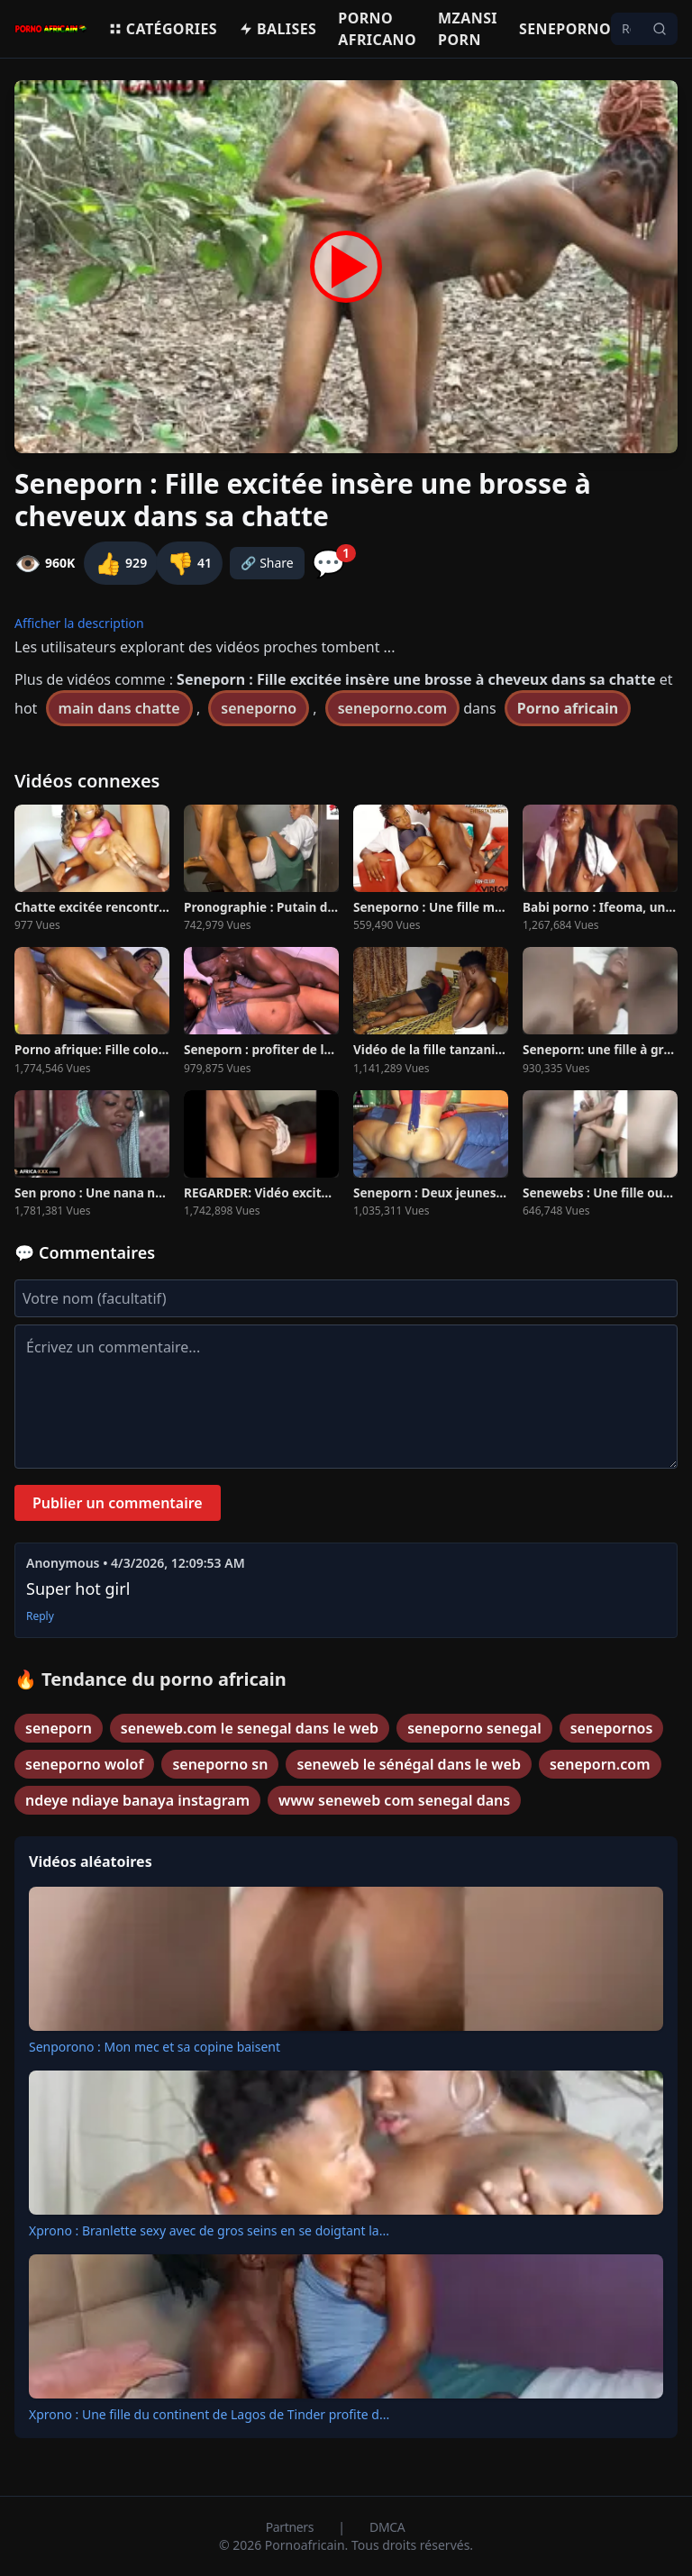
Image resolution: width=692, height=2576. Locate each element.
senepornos (611, 1728)
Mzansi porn (467, 29)
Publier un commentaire (117, 1503)
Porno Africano (377, 29)
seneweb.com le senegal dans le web (249, 1728)
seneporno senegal (474, 1728)
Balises (277, 29)
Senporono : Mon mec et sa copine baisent (154, 2046)
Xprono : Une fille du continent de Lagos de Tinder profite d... (209, 2414)
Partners (291, 2526)
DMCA (387, 2526)
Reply (40, 1616)
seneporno (258, 708)
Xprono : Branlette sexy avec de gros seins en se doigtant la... (209, 2230)
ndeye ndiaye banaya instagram (137, 1800)
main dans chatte (119, 708)
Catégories (162, 29)
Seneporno (565, 29)
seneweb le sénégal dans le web (408, 1764)
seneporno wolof (84, 1764)
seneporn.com (600, 1764)
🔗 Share (267, 562)
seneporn (58, 1728)
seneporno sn (220, 1764)
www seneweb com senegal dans (394, 1800)
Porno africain (567, 708)
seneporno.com (392, 708)
